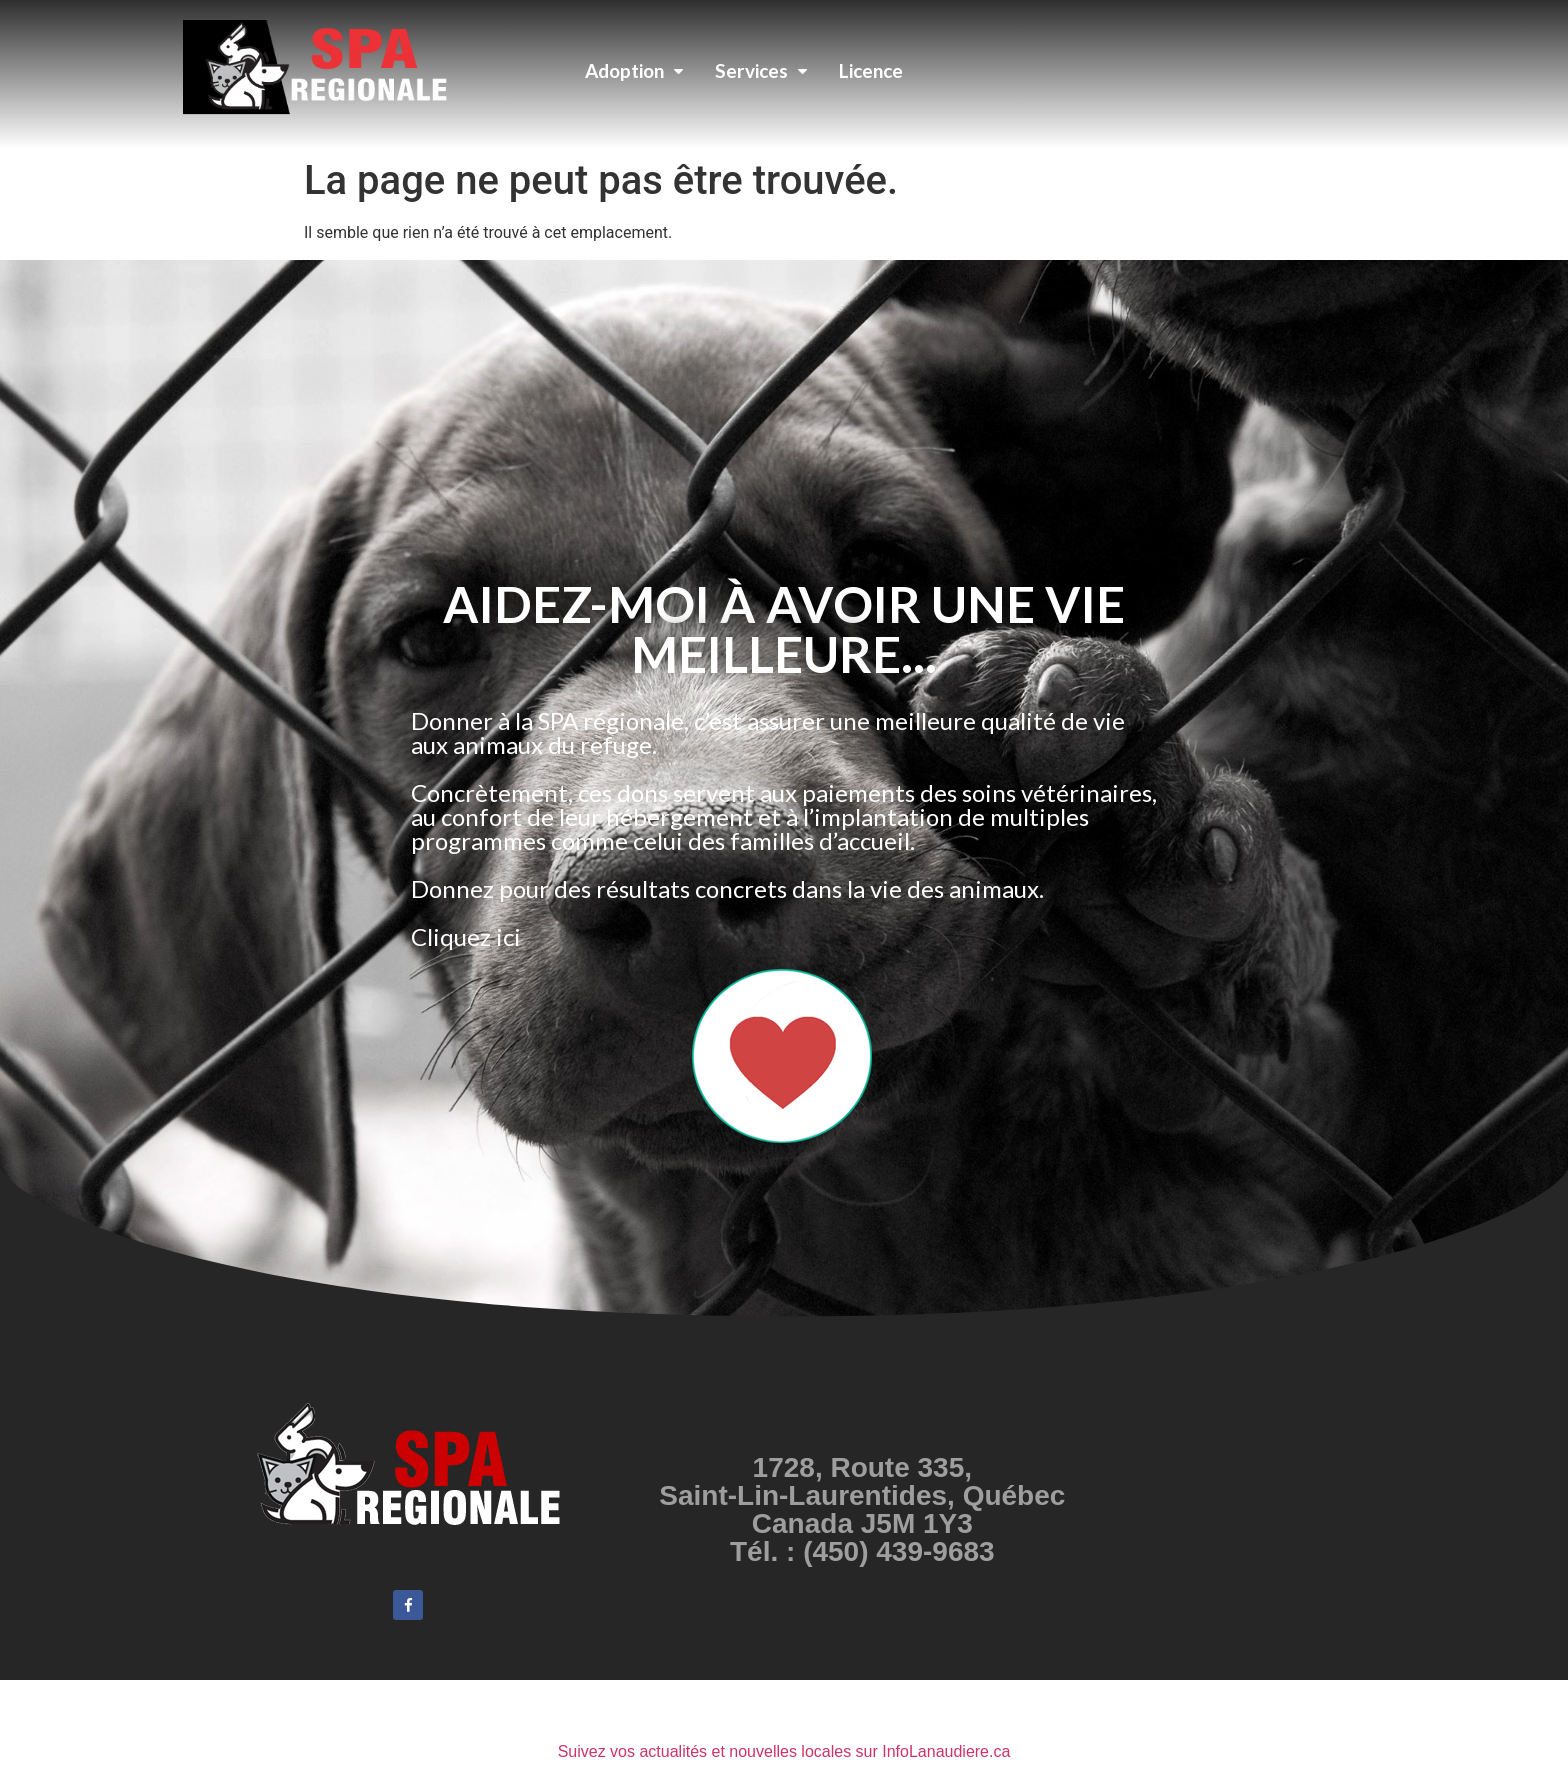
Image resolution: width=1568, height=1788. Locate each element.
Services (761, 71)
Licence (871, 70)
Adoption (634, 71)
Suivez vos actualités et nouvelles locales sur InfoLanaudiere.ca (784, 1751)
